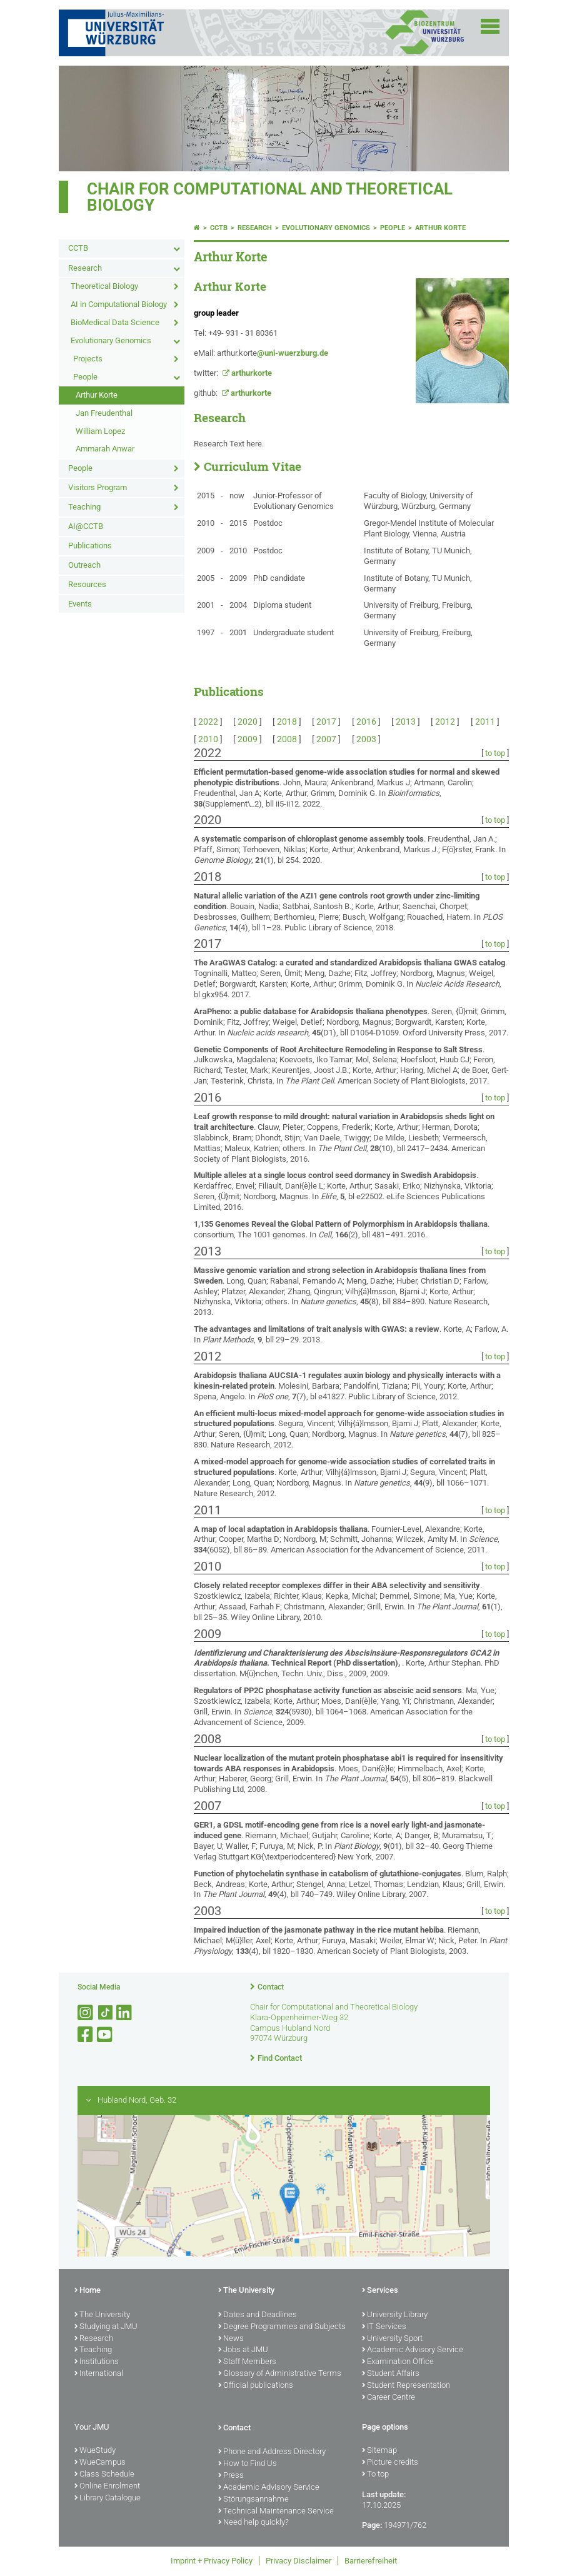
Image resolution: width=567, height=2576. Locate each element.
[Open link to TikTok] (105, 2013)
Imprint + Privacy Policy (212, 2560)
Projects (88, 358)
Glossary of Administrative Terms (279, 2374)
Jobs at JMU (243, 2350)
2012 (445, 722)
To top (375, 2474)
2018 (287, 722)
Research (85, 268)
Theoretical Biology (104, 286)
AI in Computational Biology (119, 304)
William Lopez (100, 431)
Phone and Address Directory (272, 2452)
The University (102, 2315)
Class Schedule (104, 2474)
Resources (87, 584)
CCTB (78, 248)
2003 (366, 739)
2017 (326, 722)
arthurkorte (251, 373)
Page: (372, 2525)
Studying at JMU (106, 2327)
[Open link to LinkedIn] (125, 2013)
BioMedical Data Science (115, 322)
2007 (326, 739)
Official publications (255, 2386)
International (98, 2374)
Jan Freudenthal (104, 413)
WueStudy (95, 2451)
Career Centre (388, 2397)
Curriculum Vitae (252, 466)
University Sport (392, 2339)
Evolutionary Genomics (111, 340)
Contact (271, 1987)
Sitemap (379, 2451)
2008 (287, 739)
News (231, 2339)
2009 (248, 739)
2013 (406, 722)
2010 (208, 739)
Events (80, 603)
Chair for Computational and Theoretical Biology (270, 196)
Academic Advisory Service (412, 2350)
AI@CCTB (85, 526)
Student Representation (406, 2386)
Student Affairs (390, 2374)
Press (231, 2476)
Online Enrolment (107, 2486)
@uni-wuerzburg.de (292, 353)
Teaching (84, 506)
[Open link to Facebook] (86, 2035)
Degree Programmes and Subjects (282, 2327)
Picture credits (390, 2462)
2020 (248, 722)
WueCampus (100, 2462)
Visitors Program (97, 487)
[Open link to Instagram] (86, 2013)
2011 (485, 722)
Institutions (96, 2362)
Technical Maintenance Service (276, 2511)
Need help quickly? (253, 2522)
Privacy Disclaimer (298, 2560)
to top (495, 753)
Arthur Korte (97, 395)
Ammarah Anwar (105, 448)
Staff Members (247, 2362)
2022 (208, 722)
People (85, 376)
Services (380, 2291)
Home (87, 2291)
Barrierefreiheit (370, 2560)
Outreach (84, 565)
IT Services (384, 2327)
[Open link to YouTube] (105, 2035)
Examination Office (398, 2362)
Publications (90, 545)
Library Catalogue (107, 2498)
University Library (395, 2315)
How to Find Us (247, 2464)
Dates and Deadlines (257, 2315)
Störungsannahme (253, 2499)
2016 (366, 722)
